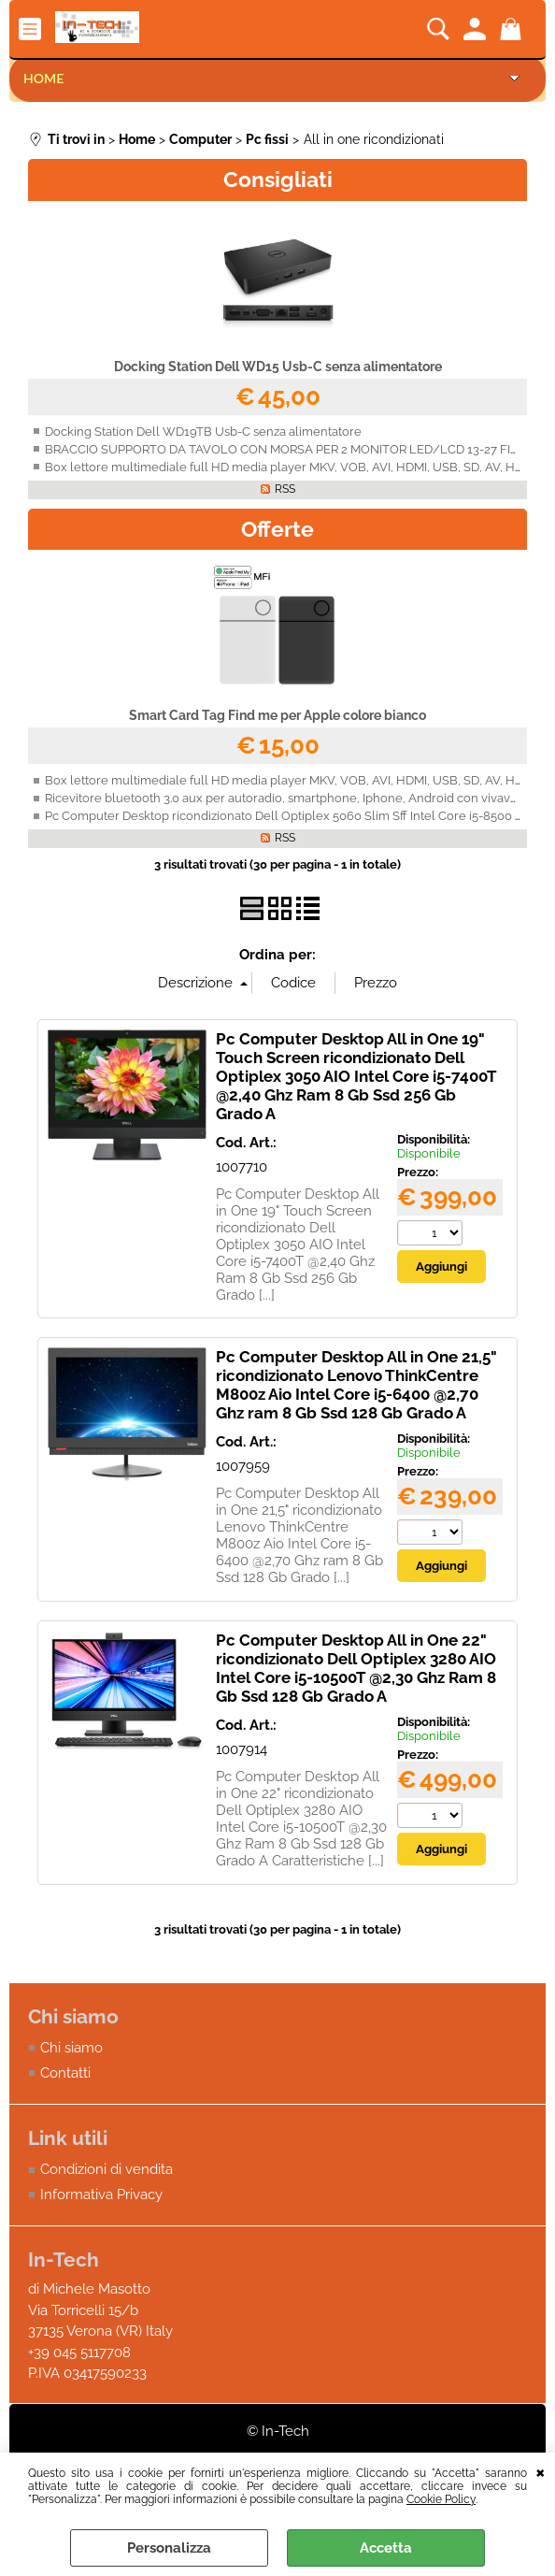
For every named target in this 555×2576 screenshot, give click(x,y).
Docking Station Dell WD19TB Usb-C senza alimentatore (203, 432)
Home (43, 78)
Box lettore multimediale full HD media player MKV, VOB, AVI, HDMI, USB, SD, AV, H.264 (291, 467)
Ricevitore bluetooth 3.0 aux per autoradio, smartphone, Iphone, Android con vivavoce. (289, 798)
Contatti (65, 2073)
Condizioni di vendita (106, 2169)
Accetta (386, 2548)
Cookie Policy (441, 2499)
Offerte (277, 528)
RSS (285, 489)
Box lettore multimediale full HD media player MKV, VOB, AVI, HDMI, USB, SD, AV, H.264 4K (299, 780)
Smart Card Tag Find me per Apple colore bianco (277, 715)
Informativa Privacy (101, 2194)
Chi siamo (71, 2047)
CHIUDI (540, 2471)
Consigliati (278, 179)
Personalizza (169, 2548)
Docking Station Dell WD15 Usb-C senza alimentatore (278, 366)
